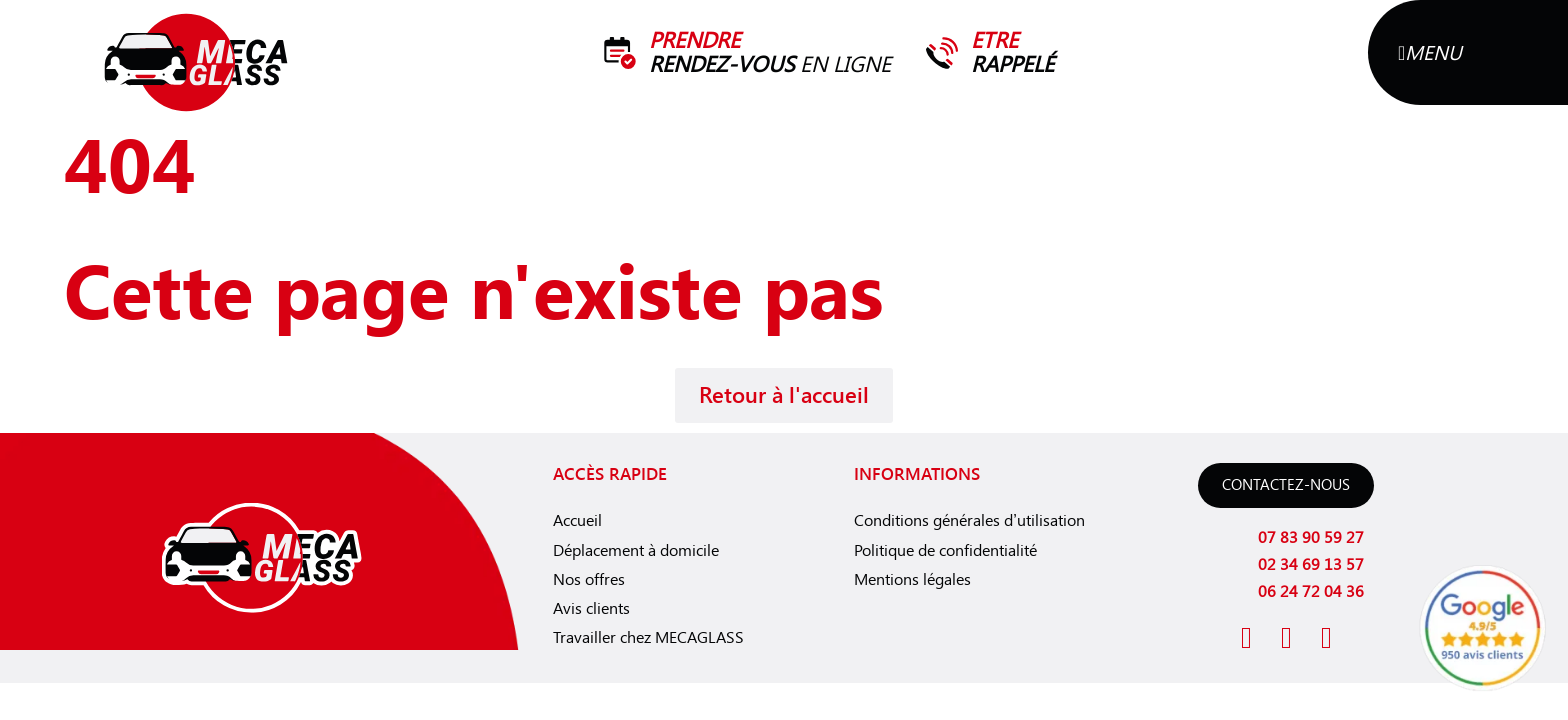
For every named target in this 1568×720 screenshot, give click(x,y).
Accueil (577, 520)
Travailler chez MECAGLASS (648, 637)
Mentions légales (912, 579)
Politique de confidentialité (945, 550)
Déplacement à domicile (636, 550)
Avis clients (591, 608)
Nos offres (589, 579)
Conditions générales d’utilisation (969, 520)
